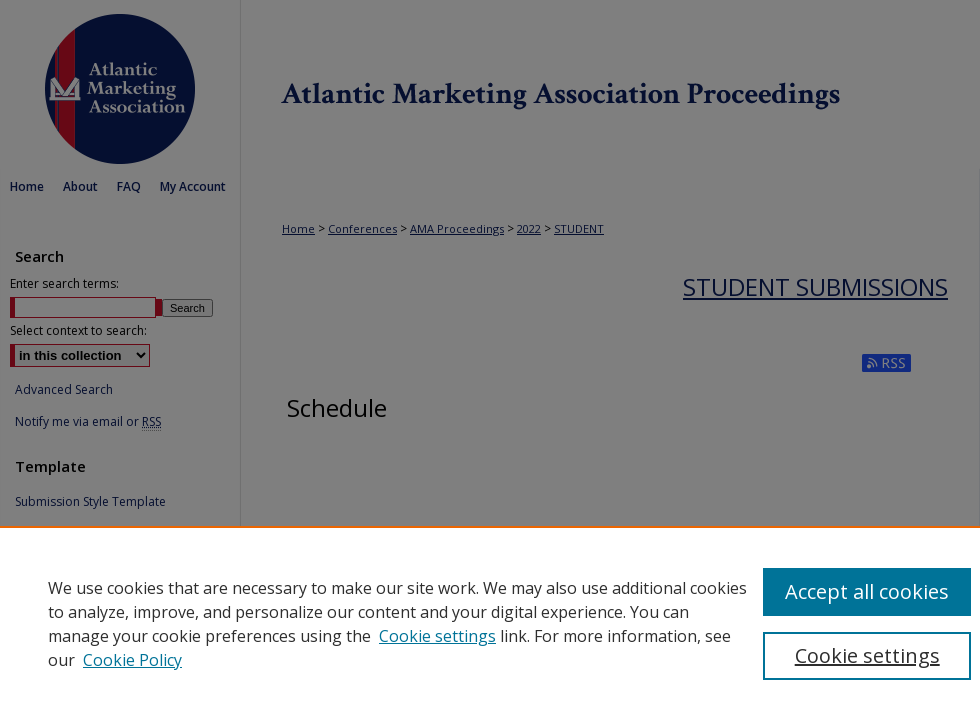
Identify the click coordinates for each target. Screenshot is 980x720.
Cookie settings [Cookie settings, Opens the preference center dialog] (867, 655)
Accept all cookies (867, 591)
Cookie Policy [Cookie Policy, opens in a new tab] (132, 660)
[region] (490, 623)
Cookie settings (437, 636)
